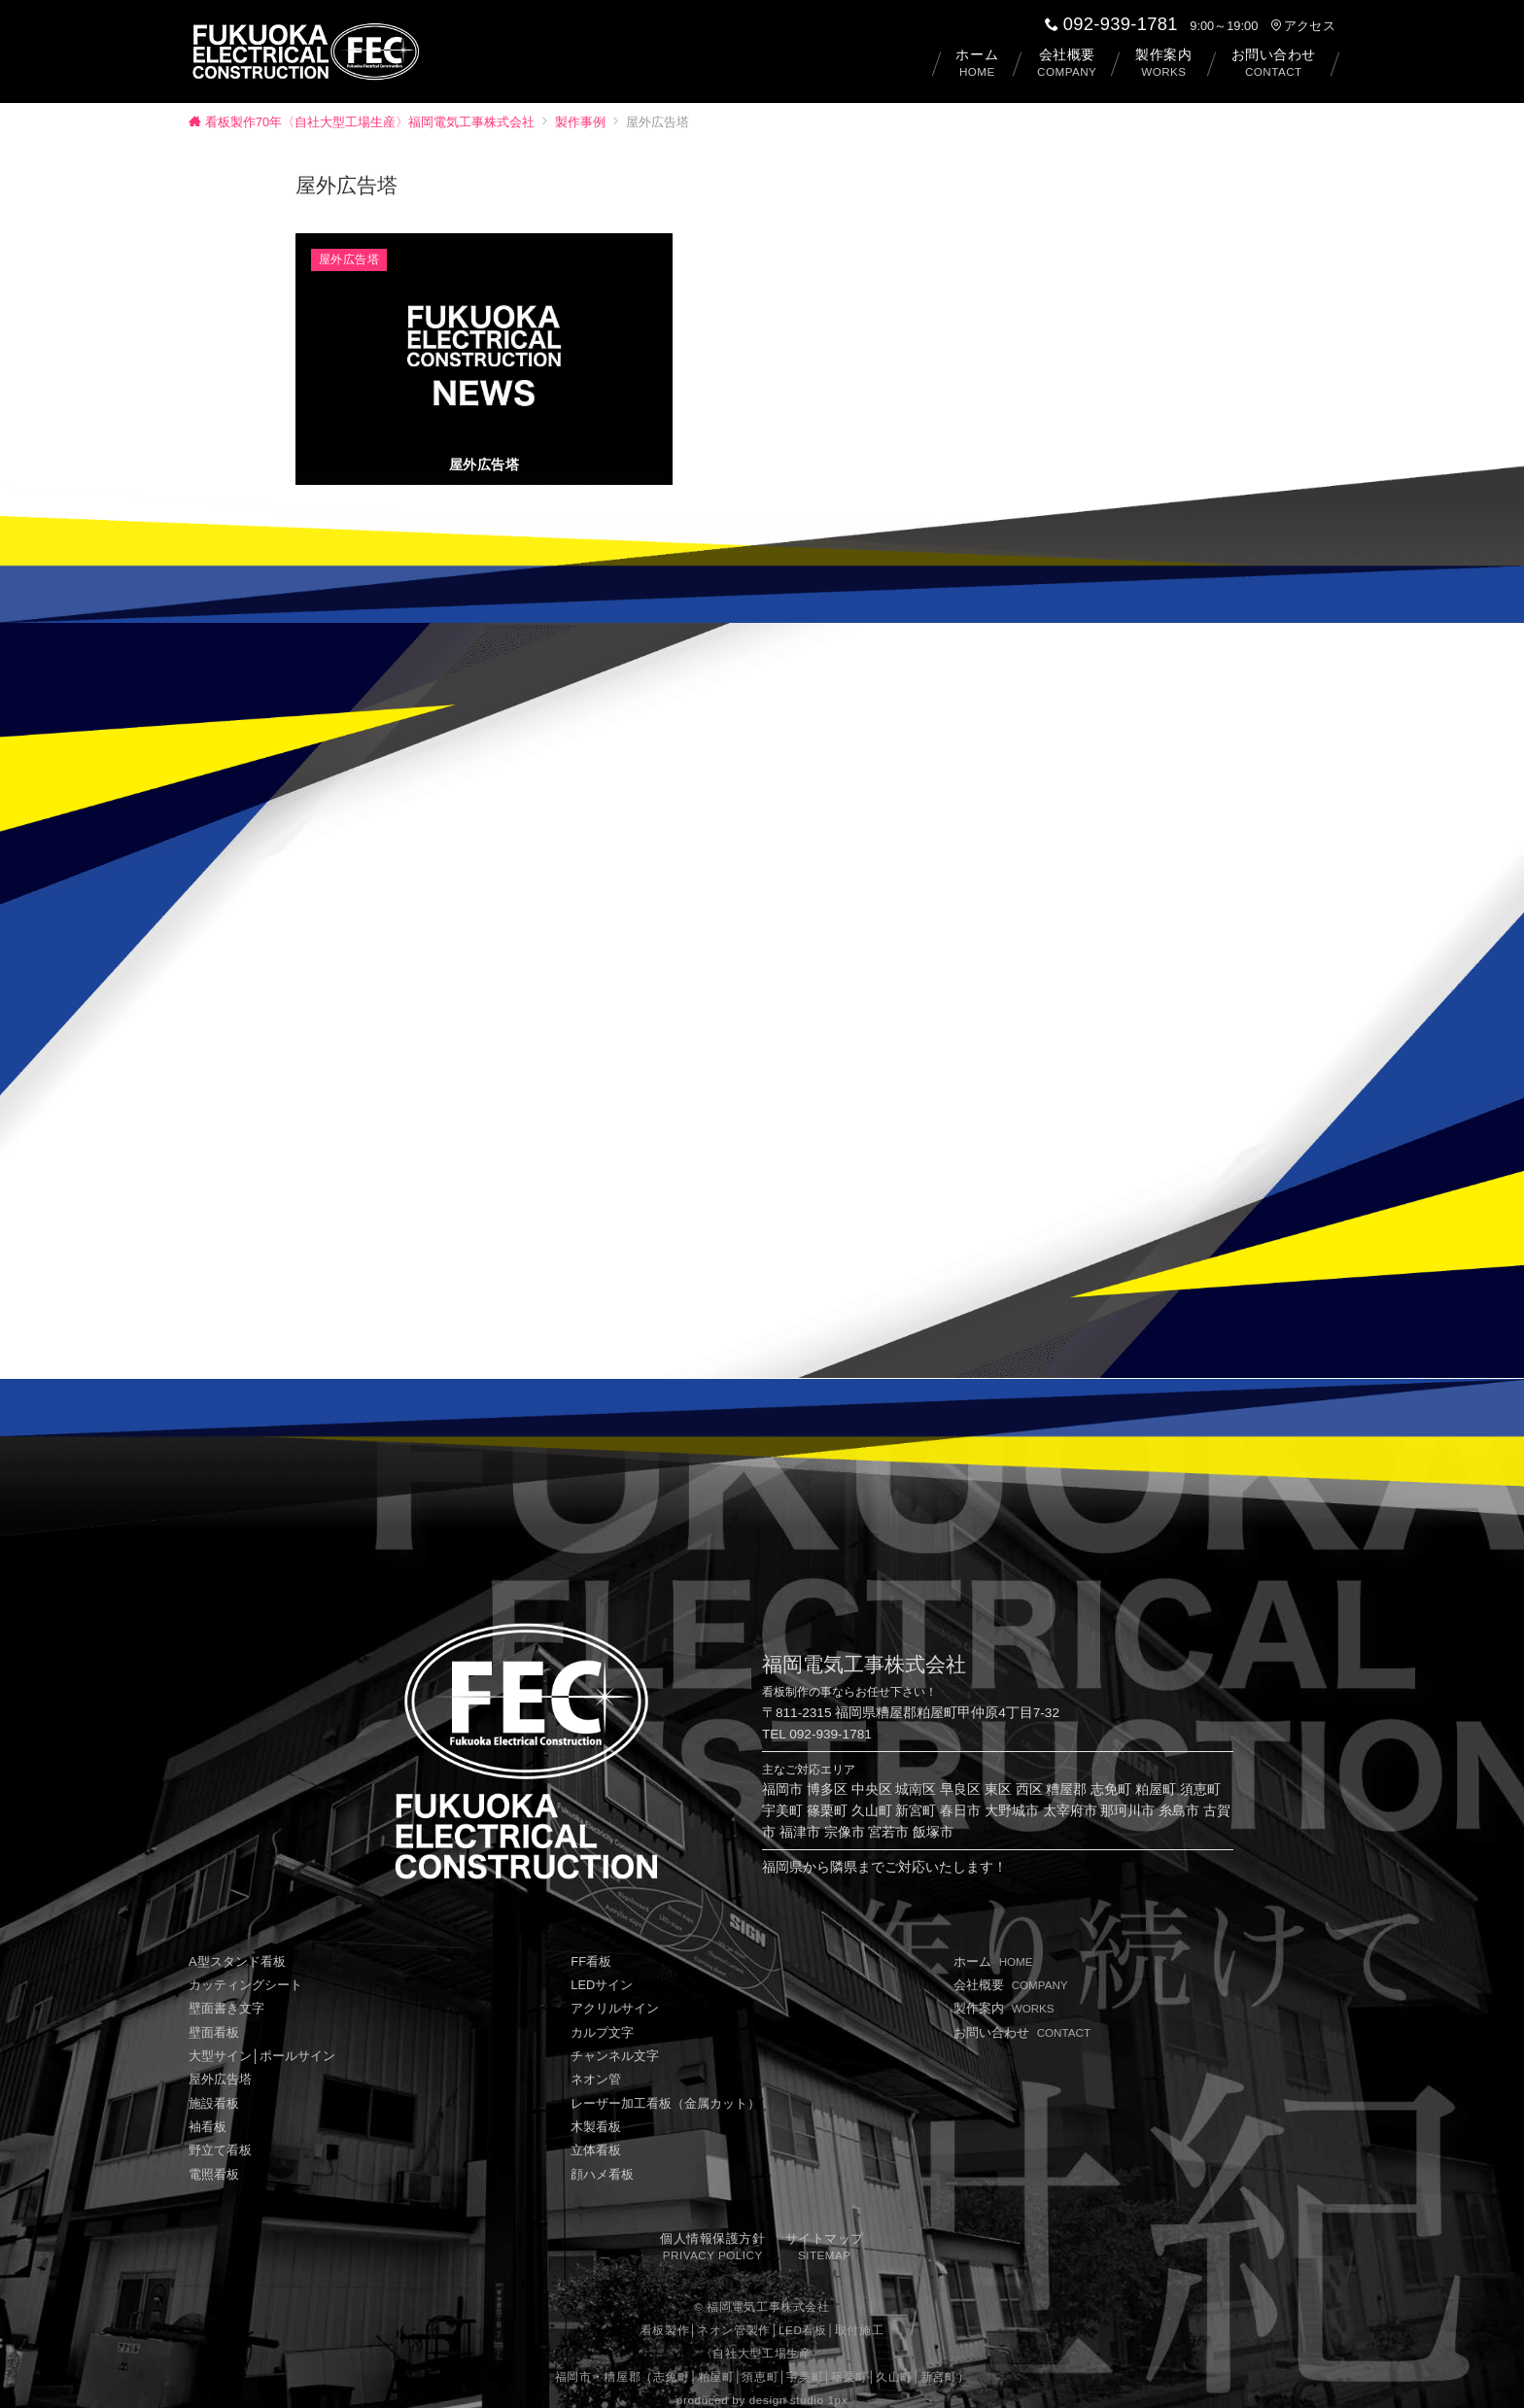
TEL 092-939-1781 (817, 1715)
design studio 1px (798, 2381)
